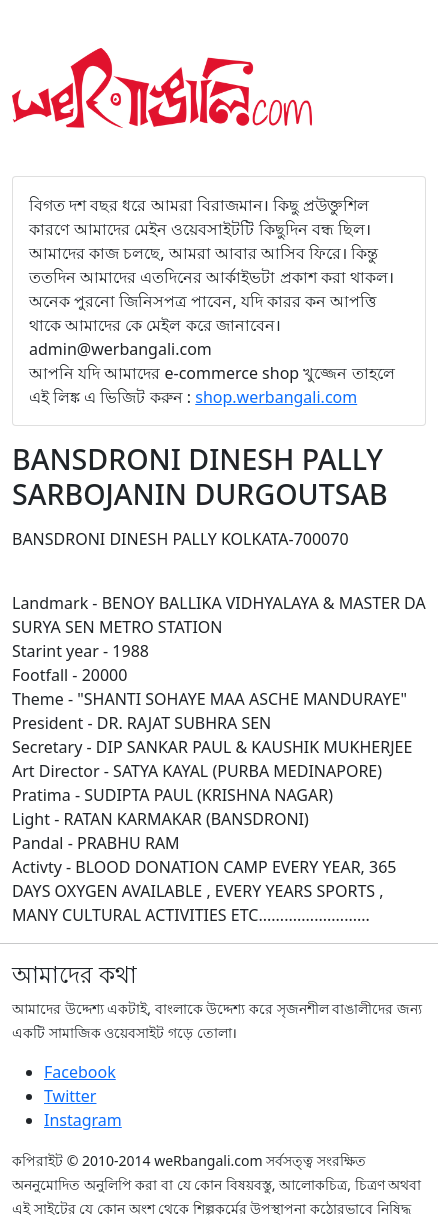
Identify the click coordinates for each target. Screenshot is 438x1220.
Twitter (70, 1096)
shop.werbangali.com (276, 397)
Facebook (80, 1072)
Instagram (83, 1120)
